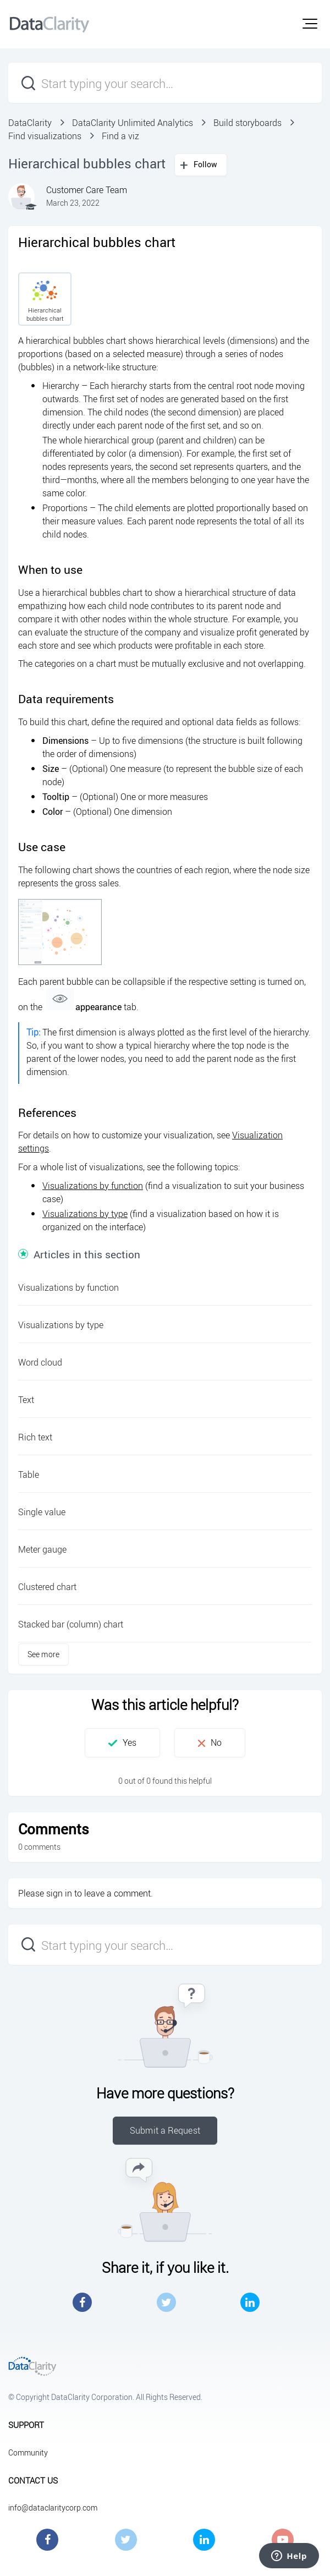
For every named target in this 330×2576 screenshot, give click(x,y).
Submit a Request (165, 2130)
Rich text (35, 1437)
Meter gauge (42, 1549)
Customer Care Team (86, 190)
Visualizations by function (92, 1186)
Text (26, 1400)
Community (28, 2452)
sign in (59, 1893)
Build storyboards (247, 123)
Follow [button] (206, 164)
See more (43, 1654)
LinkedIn (250, 2302)
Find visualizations (44, 136)
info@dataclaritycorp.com (52, 2507)
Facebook (82, 2302)
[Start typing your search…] (165, 83)
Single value (41, 1512)
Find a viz (120, 136)
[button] (310, 23)
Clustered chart (47, 1587)
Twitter (166, 2302)
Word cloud (40, 1362)
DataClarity (30, 123)
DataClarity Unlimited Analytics (132, 123)
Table (28, 1474)
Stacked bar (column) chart (70, 1624)
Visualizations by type (85, 1214)
